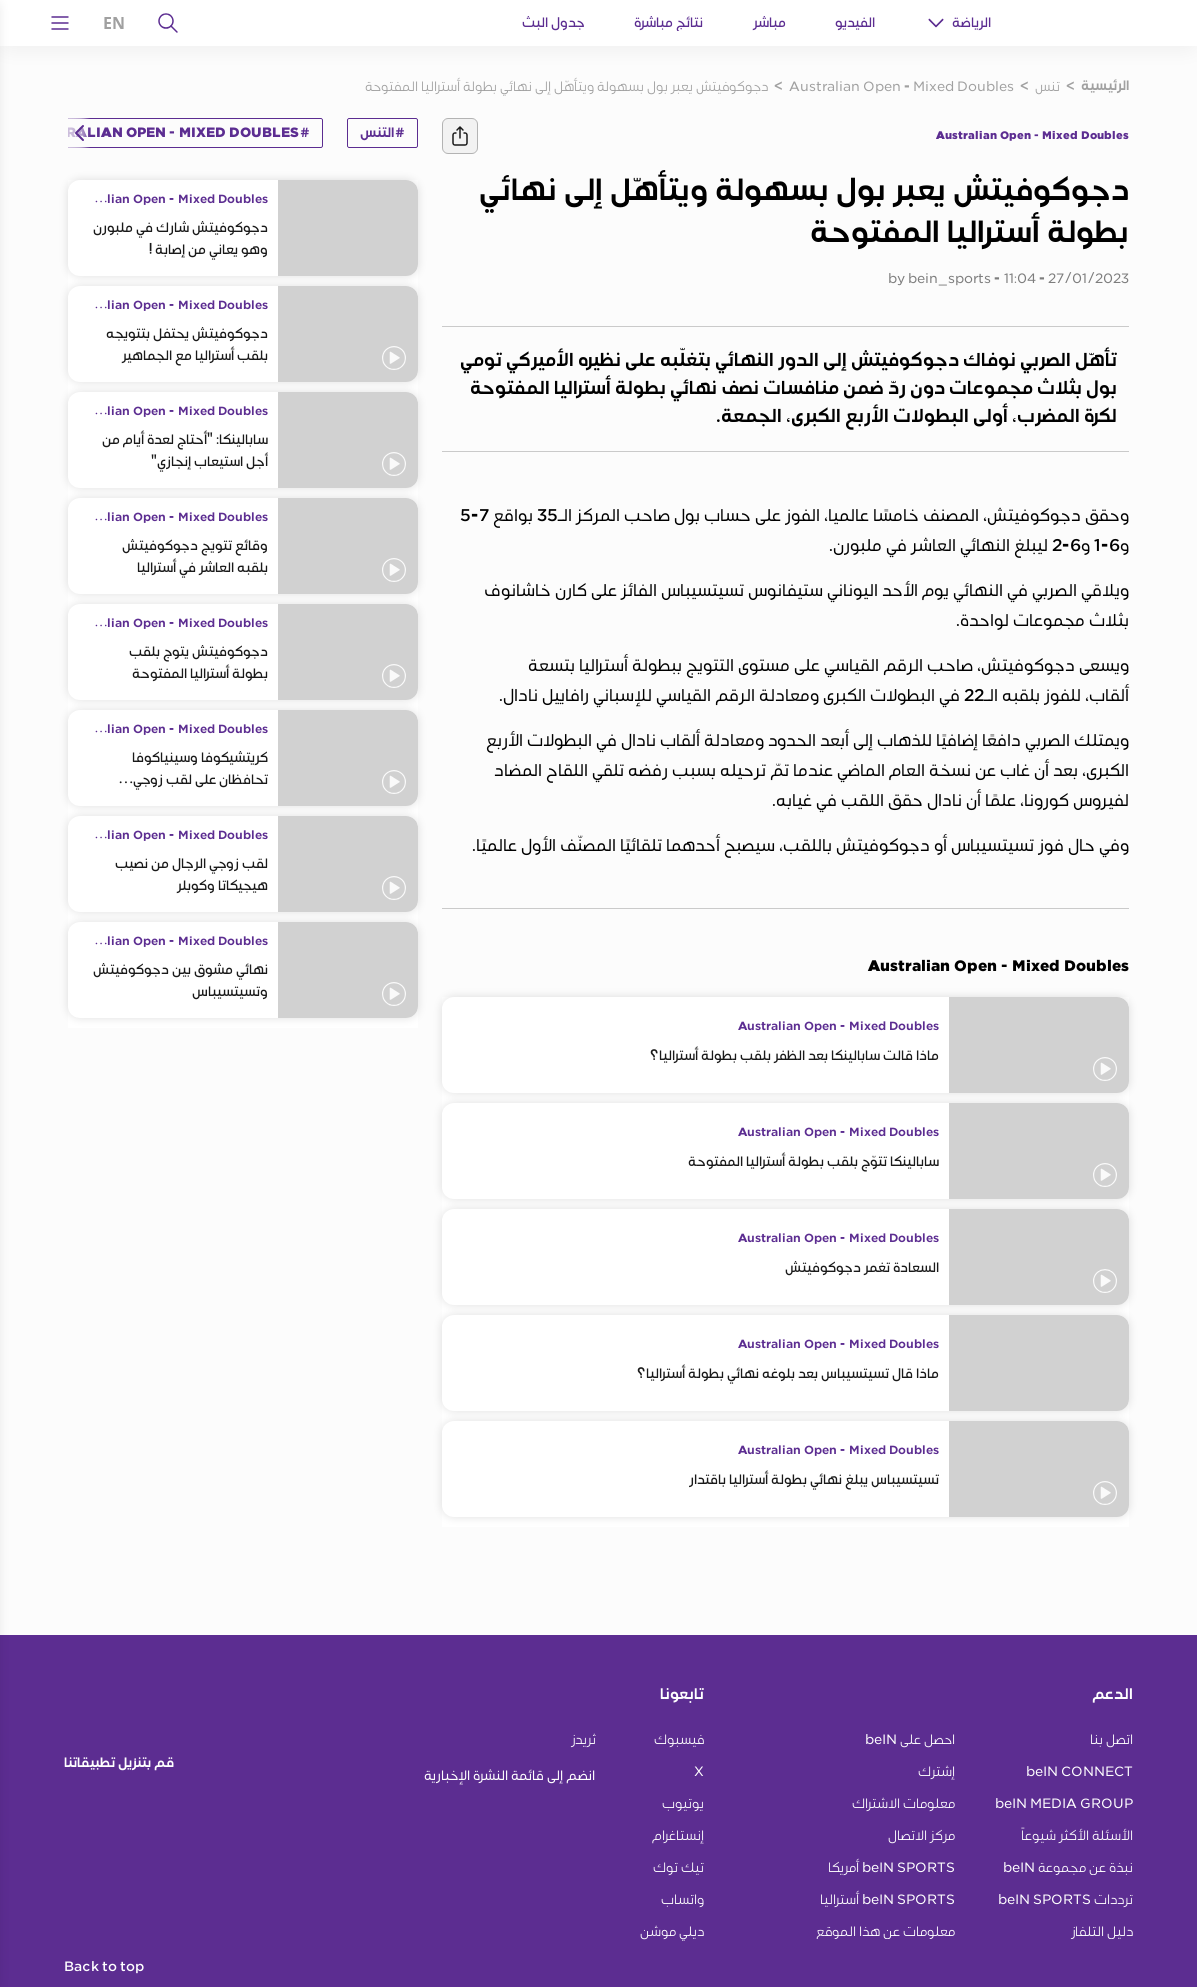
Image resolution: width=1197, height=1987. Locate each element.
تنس (1047, 86)
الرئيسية (1105, 86)
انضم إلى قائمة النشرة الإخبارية (509, 1775)
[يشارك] (460, 136)
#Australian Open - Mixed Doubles (168, 133)
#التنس (382, 133)
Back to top (104, 1967)
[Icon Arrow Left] (80, 133)
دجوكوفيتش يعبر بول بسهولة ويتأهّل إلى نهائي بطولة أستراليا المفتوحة (566, 86)
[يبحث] (168, 23)
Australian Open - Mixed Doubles (901, 86)
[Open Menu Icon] (60, 23)
